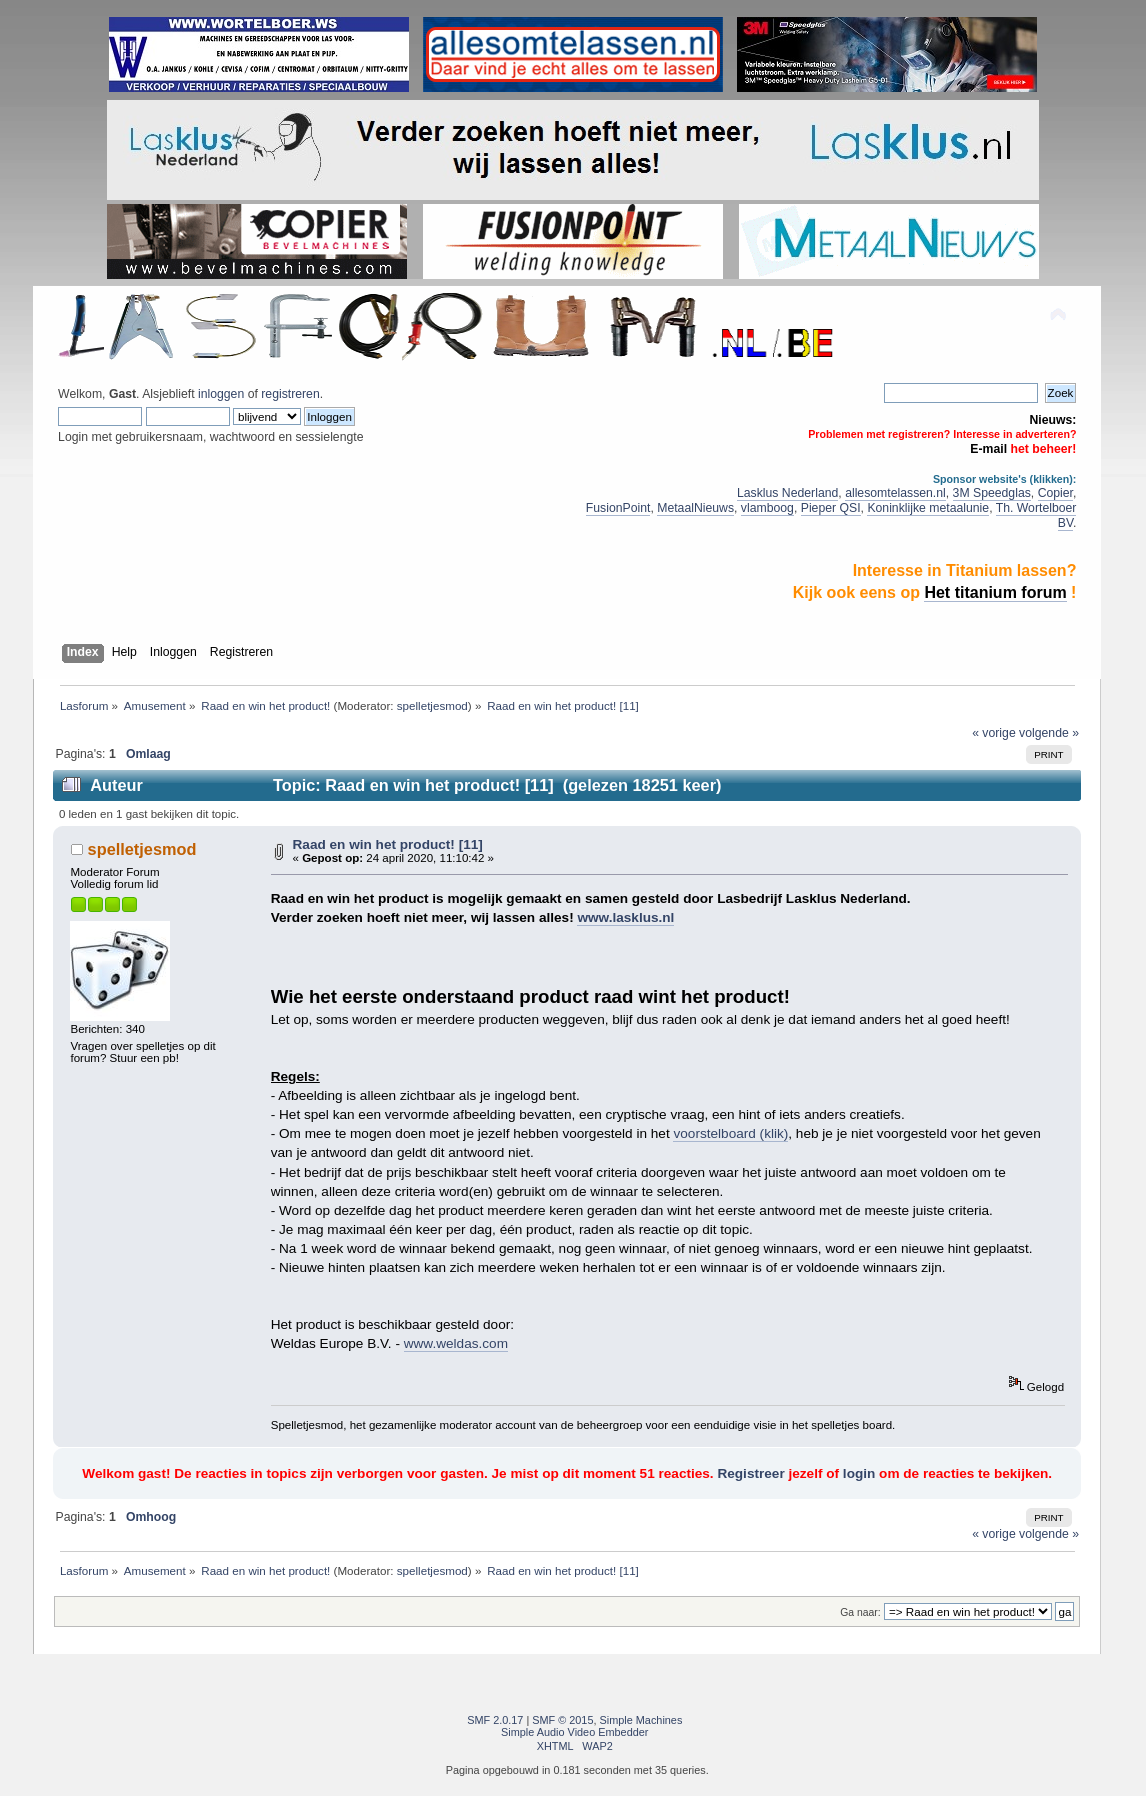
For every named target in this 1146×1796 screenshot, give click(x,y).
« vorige (994, 733)
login (859, 1473)
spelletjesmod (432, 705)
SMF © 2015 (562, 1720)
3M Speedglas (992, 493)
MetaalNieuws (695, 508)
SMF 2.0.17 (495, 1720)
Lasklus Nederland (787, 493)
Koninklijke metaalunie (928, 508)
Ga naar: (860, 1612)
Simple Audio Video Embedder (574, 1732)
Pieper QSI (831, 508)
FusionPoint (618, 508)
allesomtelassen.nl (895, 493)
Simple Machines (641, 1720)
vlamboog (767, 508)
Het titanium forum (995, 592)
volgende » (1049, 733)
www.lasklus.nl (625, 917)
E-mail (988, 449)
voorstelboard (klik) (730, 1133)
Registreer (750, 1473)
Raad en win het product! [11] (388, 844)
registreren (290, 394)
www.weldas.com (456, 1343)
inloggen (221, 394)
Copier (1055, 493)
